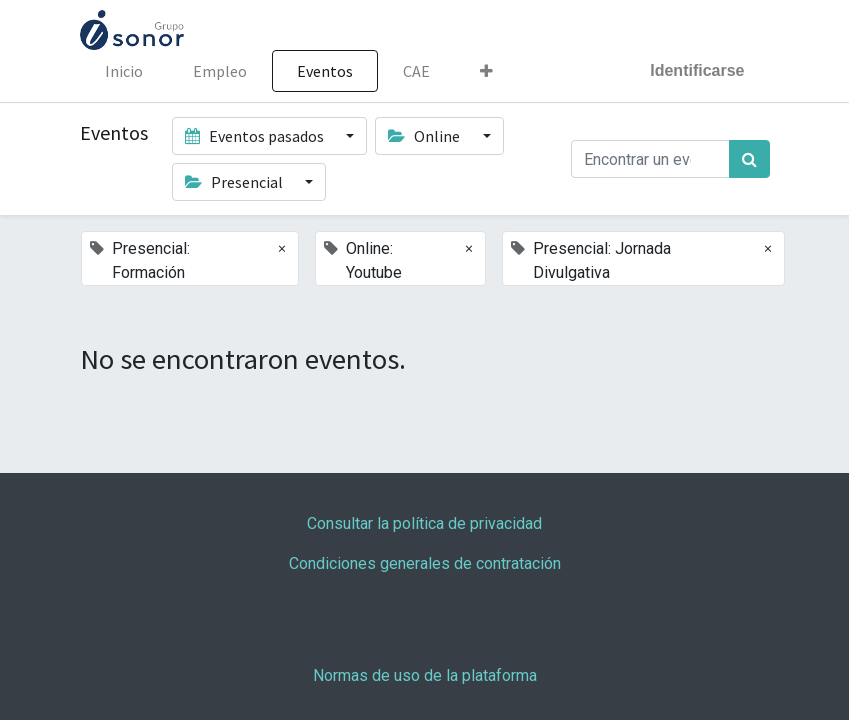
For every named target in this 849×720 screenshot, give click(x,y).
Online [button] (425, 136)
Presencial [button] (235, 182)
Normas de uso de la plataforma (425, 675)
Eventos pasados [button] (256, 136)
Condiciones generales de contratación (425, 563)
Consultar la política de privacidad (424, 523)
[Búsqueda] (749, 159)
